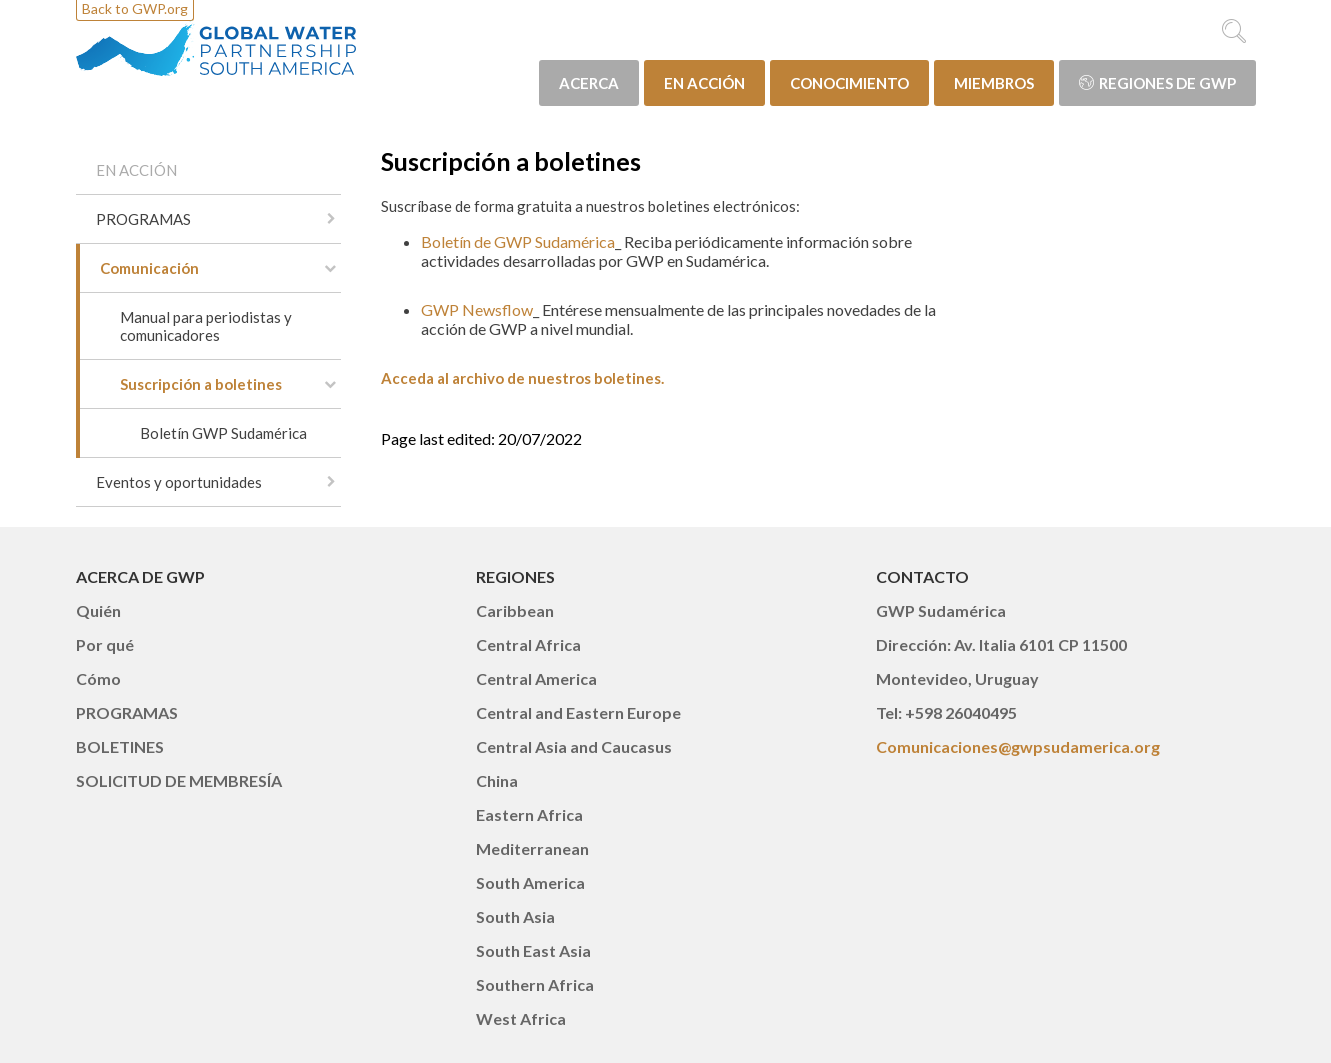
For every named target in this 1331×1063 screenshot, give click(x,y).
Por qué (105, 644)
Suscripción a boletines (201, 384)
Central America (536, 678)
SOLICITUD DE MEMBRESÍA (179, 780)
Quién (98, 610)
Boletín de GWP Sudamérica (518, 241)
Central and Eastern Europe (578, 712)
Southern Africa (535, 984)
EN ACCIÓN (704, 83)
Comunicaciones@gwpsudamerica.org (1018, 746)
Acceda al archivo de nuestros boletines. (522, 378)
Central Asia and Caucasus (574, 746)
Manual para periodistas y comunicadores (206, 326)
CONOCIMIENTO (849, 83)
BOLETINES (120, 746)
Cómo (98, 678)
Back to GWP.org (135, 8)
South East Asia (533, 950)
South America (530, 882)
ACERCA (589, 83)
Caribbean (515, 610)
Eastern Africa (529, 814)
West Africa (521, 1018)
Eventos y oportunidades (179, 482)
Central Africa (528, 644)
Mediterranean (532, 848)
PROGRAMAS (143, 219)
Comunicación (149, 268)
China (497, 780)
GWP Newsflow (477, 309)
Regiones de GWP (1157, 83)
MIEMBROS (994, 83)
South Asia (515, 916)
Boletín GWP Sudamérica (223, 433)
